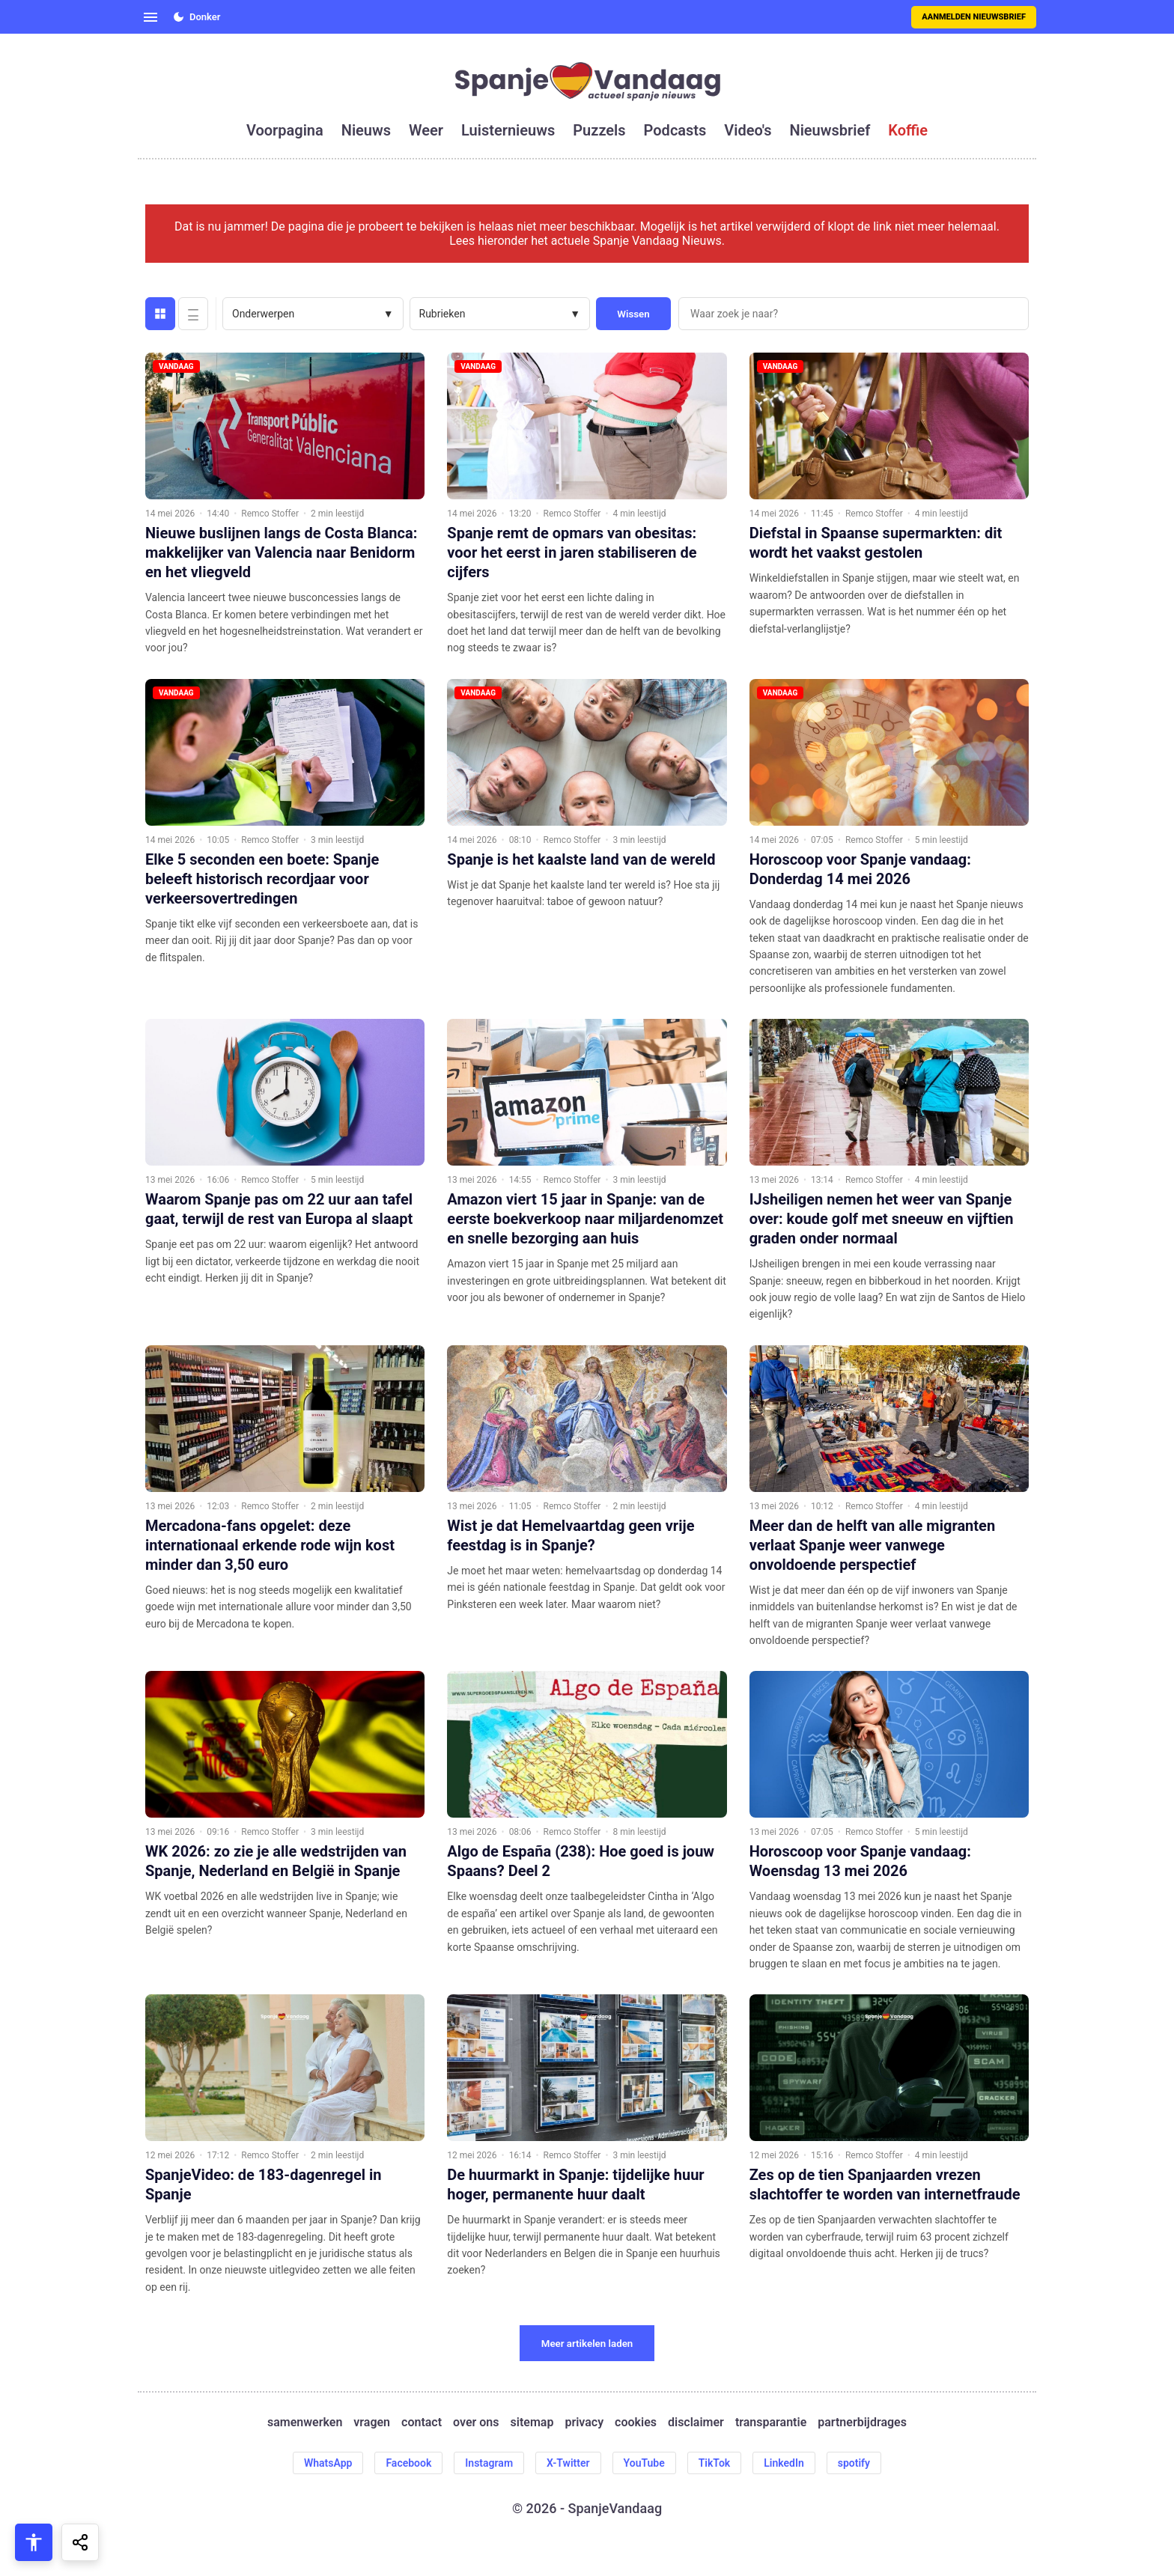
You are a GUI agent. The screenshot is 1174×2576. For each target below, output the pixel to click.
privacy (584, 2422)
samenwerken (304, 2422)
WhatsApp (328, 2463)
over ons (476, 2422)
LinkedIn (784, 2463)
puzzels (599, 130)
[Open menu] (150, 17)
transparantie (770, 2422)
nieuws (366, 130)
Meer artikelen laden (587, 2343)
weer (426, 130)
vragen (371, 2422)
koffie (908, 130)
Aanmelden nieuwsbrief (974, 17)
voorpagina (284, 130)
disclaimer (696, 2422)
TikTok (715, 2463)
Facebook (408, 2463)
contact (421, 2422)
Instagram (489, 2463)
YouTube (644, 2463)
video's (747, 130)
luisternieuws (508, 130)
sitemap (532, 2422)
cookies (636, 2422)
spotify (854, 2463)
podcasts (675, 130)
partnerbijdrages (862, 2422)
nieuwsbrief (830, 130)
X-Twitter (568, 2463)
